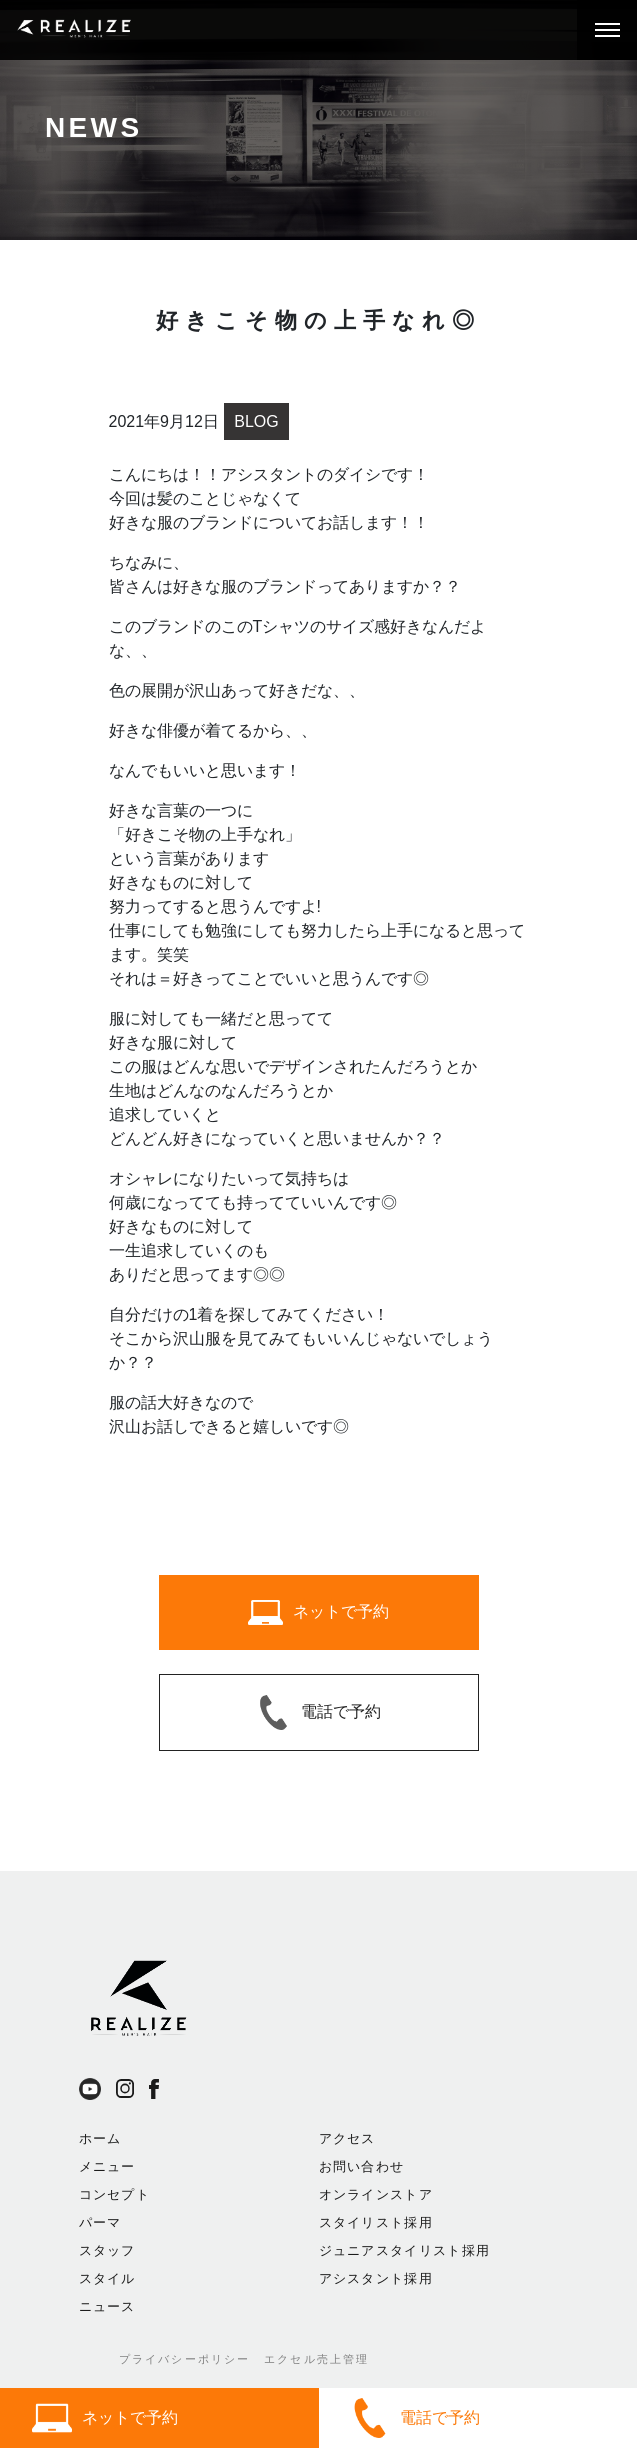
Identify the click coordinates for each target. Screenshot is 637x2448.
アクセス (347, 2138)
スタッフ (107, 2250)
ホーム (100, 2138)
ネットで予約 (105, 2418)
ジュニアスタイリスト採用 (405, 2250)
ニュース (107, 2306)
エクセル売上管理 (317, 2359)
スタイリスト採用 (376, 2222)
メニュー (107, 2166)
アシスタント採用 (376, 2278)
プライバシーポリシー (185, 2359)
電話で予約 (415, 2418)
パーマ (100, 2222)
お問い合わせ (362, 2166)
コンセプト (115, 2194)
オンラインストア (376, 2194)
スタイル (107, 2278)
